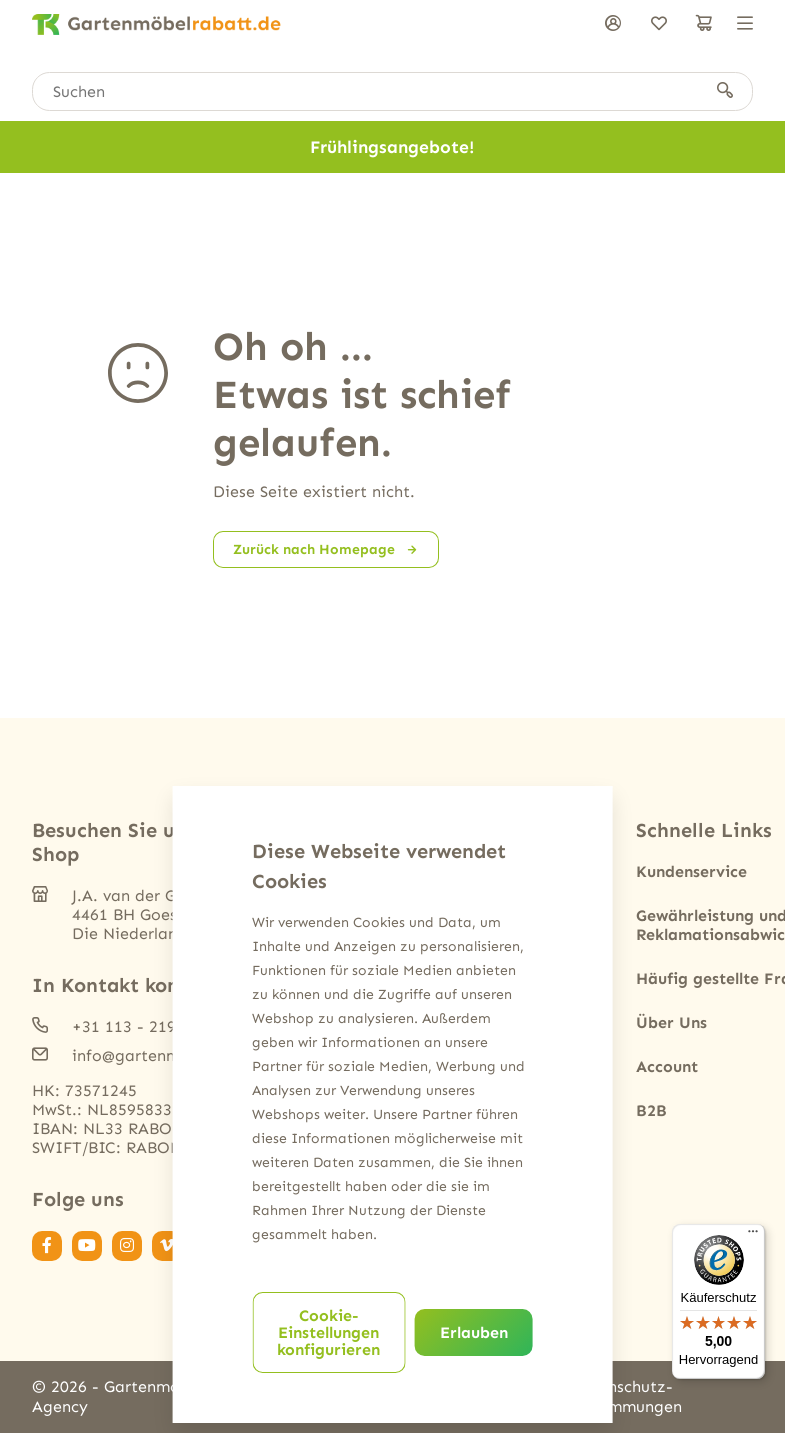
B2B (651, 1110)
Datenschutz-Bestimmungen (626, 1396)
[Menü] (753, 1236)
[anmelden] (613, 24)
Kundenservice (691, 871)
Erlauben (474, 1332)
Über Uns (671, 1022)
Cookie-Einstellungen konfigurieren (328, 1332)
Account (667, 1066)
